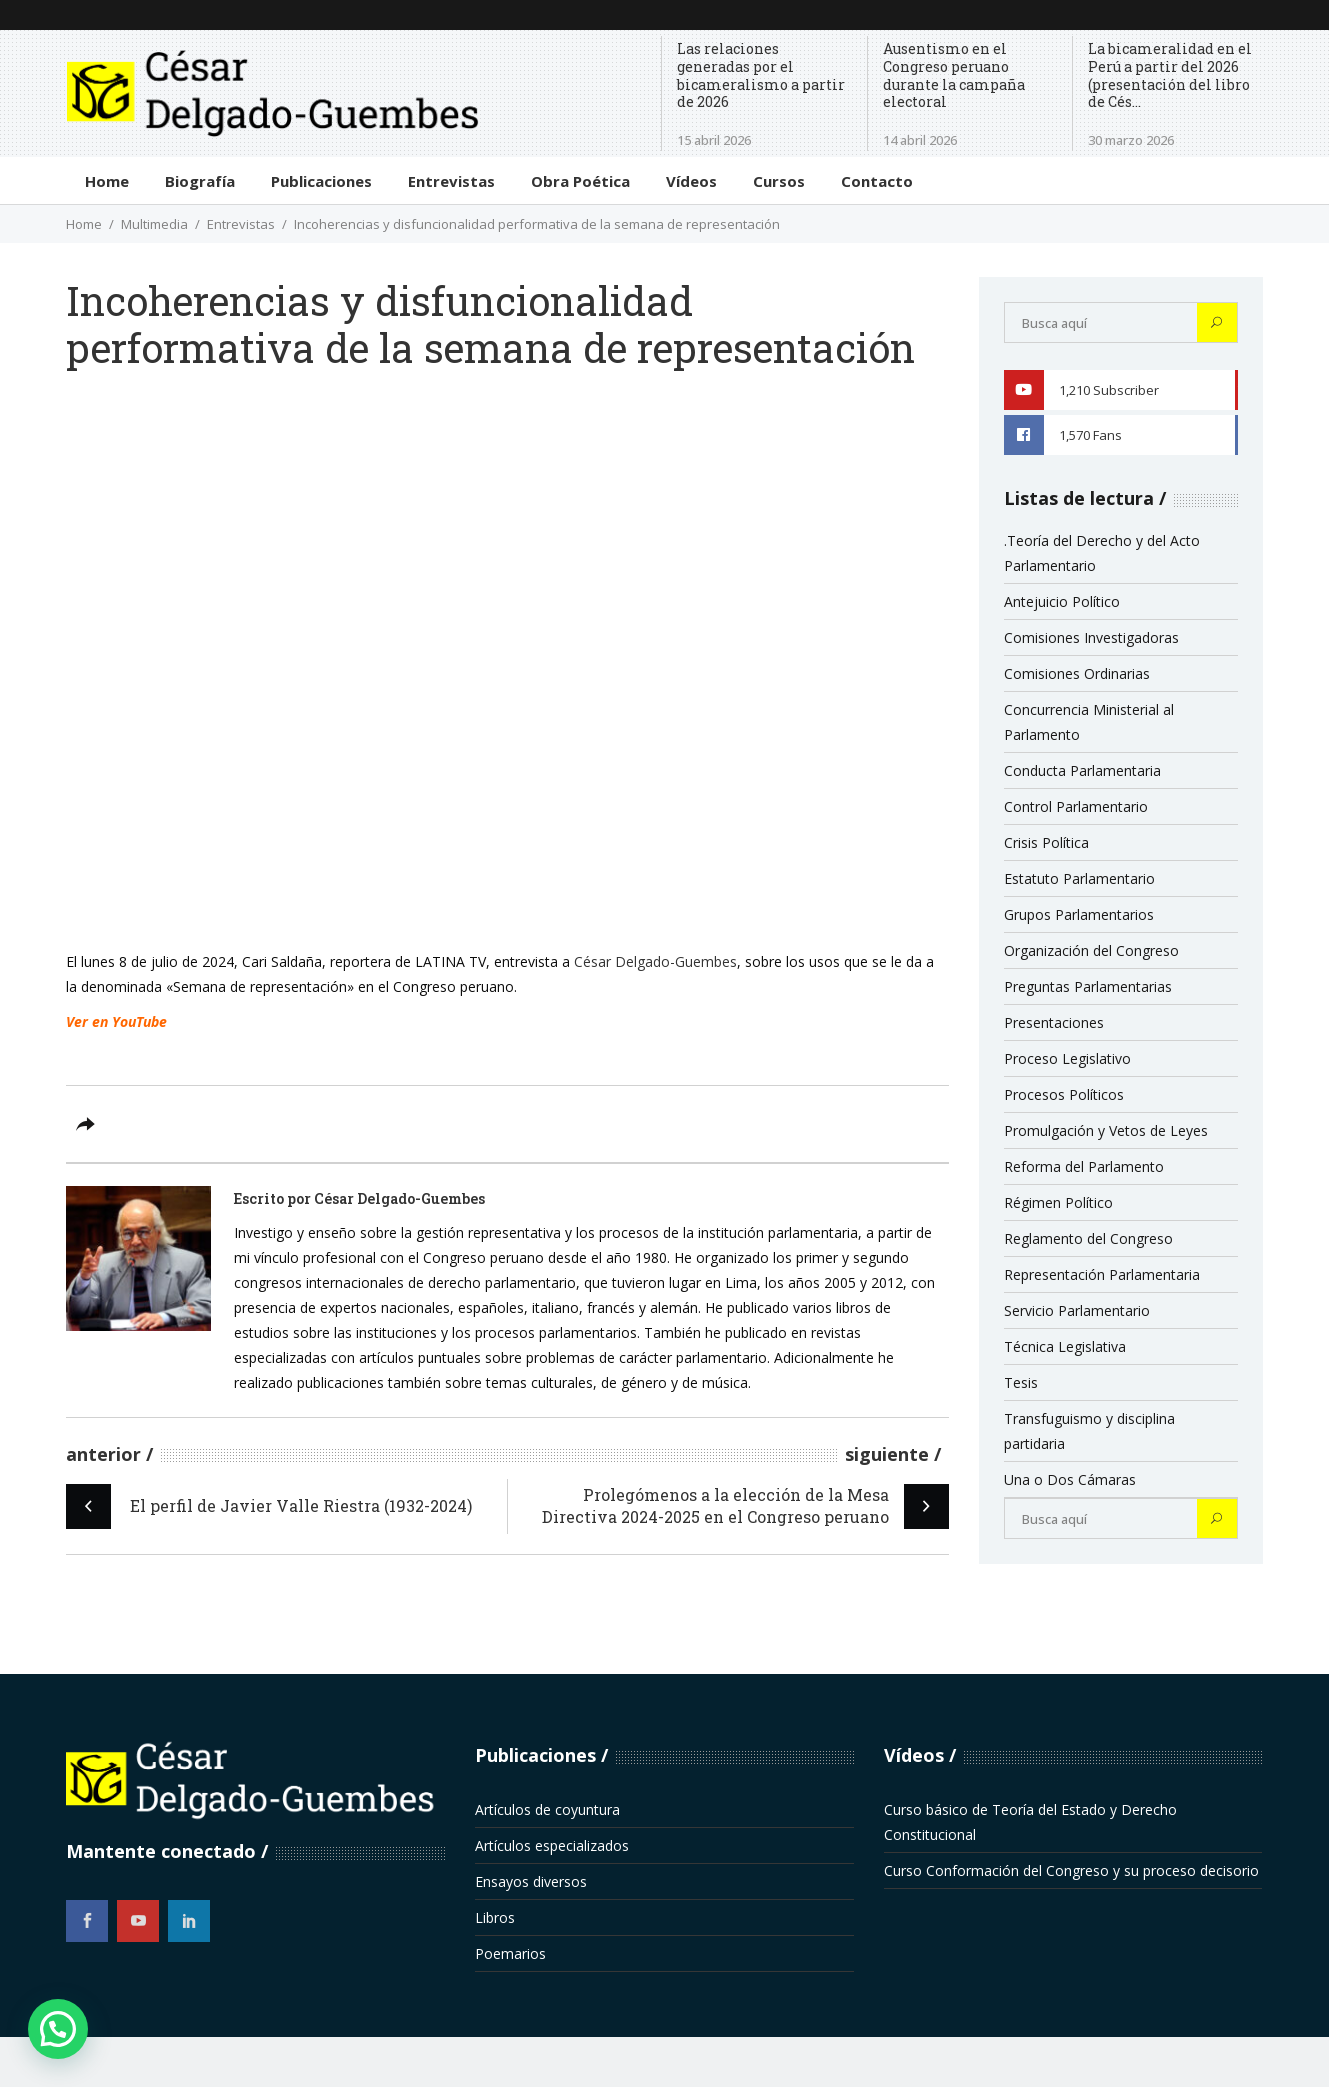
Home (84, 224)
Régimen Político (1058, 1202)
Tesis (1021, 1382)
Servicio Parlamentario (1077, 1310)
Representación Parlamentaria (1102, 1274)
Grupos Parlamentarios (1079, 914)
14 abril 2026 (920, 140)
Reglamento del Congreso (1088, 1238)
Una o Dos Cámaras (1070, 1479)
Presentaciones (1054, 1022)
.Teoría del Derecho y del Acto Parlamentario (1102, 553)
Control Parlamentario (1076, 806)
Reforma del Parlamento (1084, 1166)
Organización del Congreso (1091, 950)
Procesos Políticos (1064, 1094)
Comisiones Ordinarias (1077, 673)
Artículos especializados (552, 1845)
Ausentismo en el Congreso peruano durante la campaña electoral (954, 75)
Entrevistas (241, 224)
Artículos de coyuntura (547, 1809)
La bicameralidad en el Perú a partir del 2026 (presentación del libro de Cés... (1170, 75)
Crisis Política (1046, 842)
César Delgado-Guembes (655, 961)
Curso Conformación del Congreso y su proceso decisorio (1071, 1870)
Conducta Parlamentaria (1082, 770)
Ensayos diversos (531, 1881)
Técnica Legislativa (1065, 1346)
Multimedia (154, 224)
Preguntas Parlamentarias (1088, 986)
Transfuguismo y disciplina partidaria (1089, 1431)
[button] (58, 2029)
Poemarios (510, 1953)
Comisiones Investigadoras (1091, 637)
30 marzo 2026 (1131, 140)
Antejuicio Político (1062, 601)
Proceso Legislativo (1067, 1058)
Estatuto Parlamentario (1079, 878)
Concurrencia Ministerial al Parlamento (1089, 722)
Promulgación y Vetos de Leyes (1106, 1130)
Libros (495, 1917)
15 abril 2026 (714, 140)
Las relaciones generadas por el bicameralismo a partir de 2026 (761, 75)
